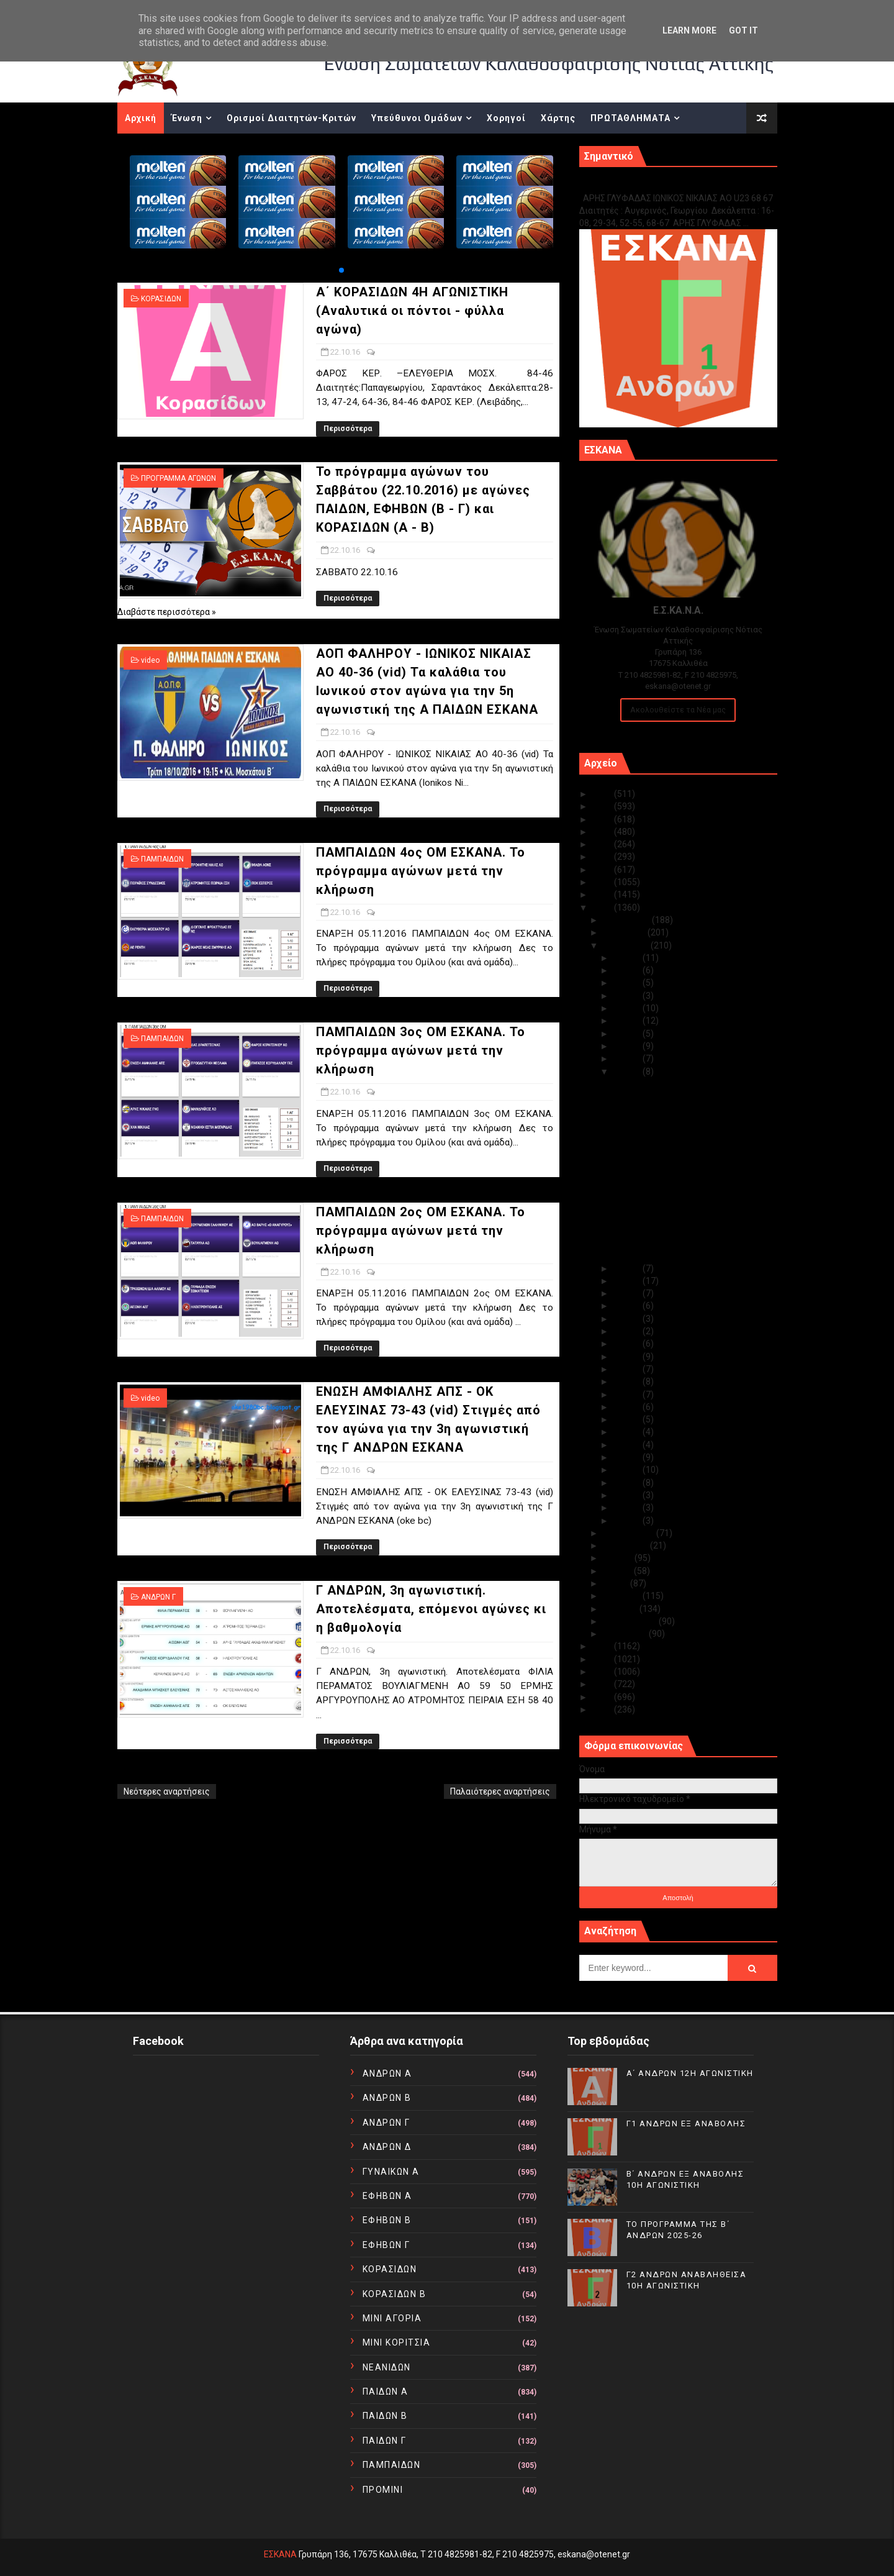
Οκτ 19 (628, 1293)
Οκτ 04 (628, 1483)
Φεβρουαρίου (631, 1621)
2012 (603, 1684)
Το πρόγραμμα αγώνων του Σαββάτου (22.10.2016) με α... (685, 1112)
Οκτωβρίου (627, 945)
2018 (603, 882)
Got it (743, 30)
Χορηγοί (506, 118)
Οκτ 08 (628, 1432)
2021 (603, 844)
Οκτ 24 (628, 1046)
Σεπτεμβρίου (629, 1533)
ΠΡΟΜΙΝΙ (383, 2490)
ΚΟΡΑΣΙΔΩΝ (161, 298)
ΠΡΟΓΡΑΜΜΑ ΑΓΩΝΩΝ (178, 478)
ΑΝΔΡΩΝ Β (387, 2098)
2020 (603, 857)
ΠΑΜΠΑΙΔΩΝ (162, 859)
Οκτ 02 (628, 1508)
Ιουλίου (618, 1558)
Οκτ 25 (628, 1034)
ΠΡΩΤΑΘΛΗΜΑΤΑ (630, 118)
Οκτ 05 (628, 1470)
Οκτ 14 (628, 1357)
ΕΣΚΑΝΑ (280, 2554)
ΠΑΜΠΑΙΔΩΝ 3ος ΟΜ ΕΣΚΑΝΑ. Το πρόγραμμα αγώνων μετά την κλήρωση (420, 1050)
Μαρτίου (621, 1609)
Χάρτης (558, 118)
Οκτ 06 (628, 1457)
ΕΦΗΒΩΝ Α (387, 2196)
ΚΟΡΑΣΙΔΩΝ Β (395, 2294)
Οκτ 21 (628, 1268)
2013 (603, 1672)
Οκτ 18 (628, 1306)
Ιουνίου (618, 1571)
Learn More (689, 30)
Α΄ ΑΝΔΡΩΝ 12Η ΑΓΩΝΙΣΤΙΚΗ (690, 2073)
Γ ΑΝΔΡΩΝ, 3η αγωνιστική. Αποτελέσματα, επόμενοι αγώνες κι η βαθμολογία (431, 1609)
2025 (603, 794)
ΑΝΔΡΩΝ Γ (158, 1597)
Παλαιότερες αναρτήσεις (500, 1791)
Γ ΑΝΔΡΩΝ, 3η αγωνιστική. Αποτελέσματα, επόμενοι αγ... (674, 1250)
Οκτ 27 (628, 1008)
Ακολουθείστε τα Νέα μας (678, 709)
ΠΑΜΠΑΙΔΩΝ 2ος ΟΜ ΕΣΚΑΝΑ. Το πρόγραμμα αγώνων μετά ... (676, 1204)
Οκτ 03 (628, 1495)
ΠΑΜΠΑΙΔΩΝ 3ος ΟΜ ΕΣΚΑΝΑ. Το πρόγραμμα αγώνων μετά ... (676, 1181)
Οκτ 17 (628, 1319)
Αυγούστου (626, 1545)
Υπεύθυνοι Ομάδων (417, 118)
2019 (603, 870)
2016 (603, 908)
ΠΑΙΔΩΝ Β (385, 2416)
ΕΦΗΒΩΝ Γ (386, 2245)
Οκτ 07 (628, 1445)
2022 (603, 832)
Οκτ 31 (628, 958)
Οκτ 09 (628, 1419)
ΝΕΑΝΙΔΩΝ (387, 2367)
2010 (603, 1709)
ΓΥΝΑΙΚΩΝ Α (391, 2172)
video (150, 660)
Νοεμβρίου (625, 932)
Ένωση (186, 118)
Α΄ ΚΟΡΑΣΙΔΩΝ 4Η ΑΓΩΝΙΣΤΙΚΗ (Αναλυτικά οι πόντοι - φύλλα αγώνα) (412, 310)
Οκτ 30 (628, 970)
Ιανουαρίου (626, 1634)
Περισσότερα (347, 428)
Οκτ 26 (628, 1021)
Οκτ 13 (628, 1369)
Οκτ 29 (628, 983)
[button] (341, 270)
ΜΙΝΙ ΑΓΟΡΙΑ (392, 2318)
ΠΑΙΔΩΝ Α (386, 2391)
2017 (603, 894)
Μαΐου (616, 1583)
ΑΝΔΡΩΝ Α (387, 2073)
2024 (603, 806)
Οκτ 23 (628, 1058)
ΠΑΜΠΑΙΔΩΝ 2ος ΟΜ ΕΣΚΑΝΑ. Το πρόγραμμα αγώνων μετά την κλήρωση (420, 1230)
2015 (603, 1646)
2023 (603, 819)
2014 (603, 1659)
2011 (603, 1697)
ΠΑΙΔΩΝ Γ (385, 2441)
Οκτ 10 (628, 1407)
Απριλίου (623, 1596)
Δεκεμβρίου (627, 920)
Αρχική (140, 118)
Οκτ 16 (628, 1331)
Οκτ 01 (628, 1521)
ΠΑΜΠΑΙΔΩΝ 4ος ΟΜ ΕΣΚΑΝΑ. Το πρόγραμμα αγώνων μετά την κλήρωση (420, 871)
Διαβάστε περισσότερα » (166, 612)
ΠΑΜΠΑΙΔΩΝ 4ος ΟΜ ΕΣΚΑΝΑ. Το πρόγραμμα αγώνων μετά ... (676, 1158)
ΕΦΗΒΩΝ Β (387, 2220)
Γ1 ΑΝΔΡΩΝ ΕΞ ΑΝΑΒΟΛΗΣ (642, 185)
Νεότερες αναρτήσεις (167, 1791)
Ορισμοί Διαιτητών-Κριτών (291, 118)
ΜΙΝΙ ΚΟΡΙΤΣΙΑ (397, 2342)
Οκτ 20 (628, 1281)
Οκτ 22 (628, 1071)
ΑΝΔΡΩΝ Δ (387, 2147)
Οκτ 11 (628, 1395)
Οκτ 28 (628, 996)
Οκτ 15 (628, 1344)
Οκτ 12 (628, 1381)
